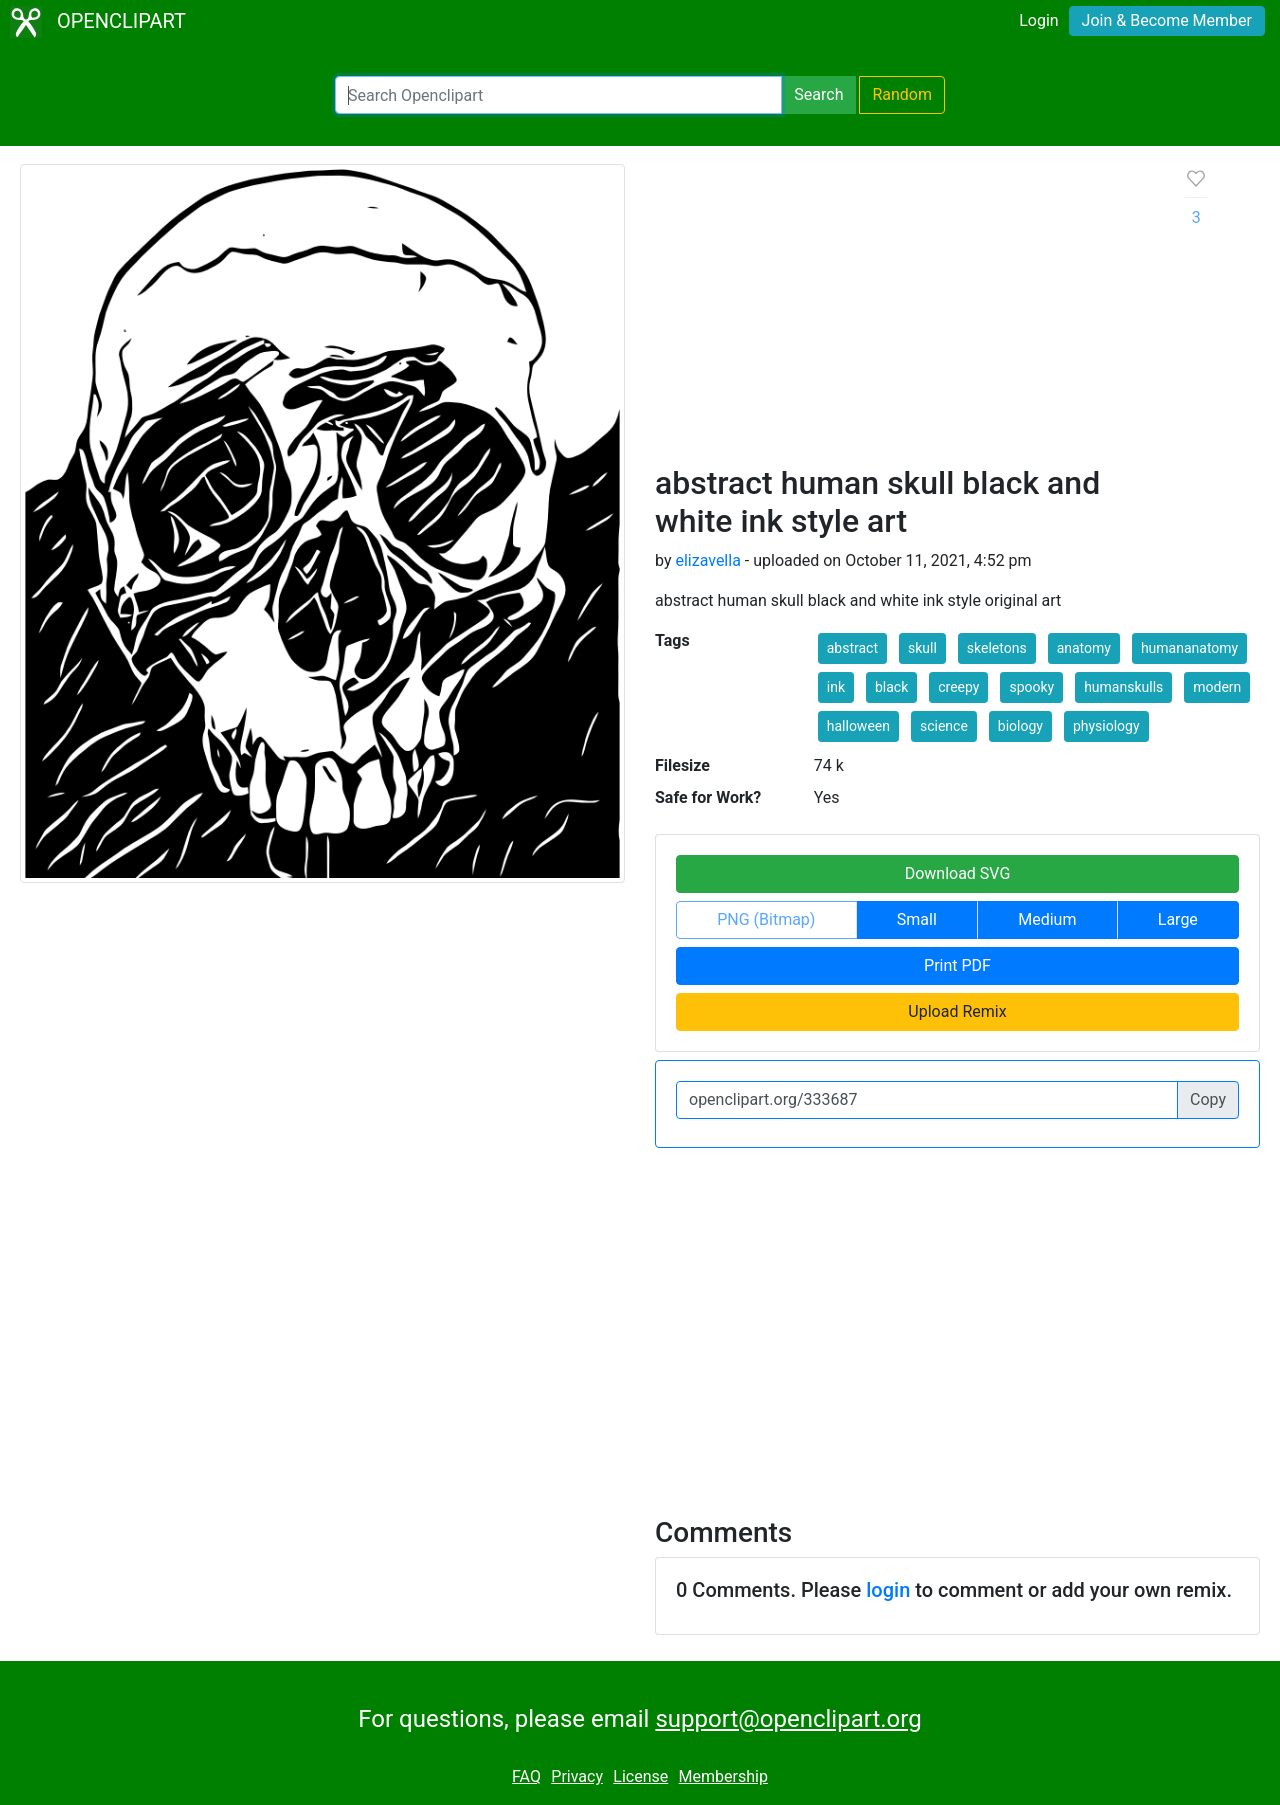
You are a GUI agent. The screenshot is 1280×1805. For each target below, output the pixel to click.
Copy (1208, 1099)
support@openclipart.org (788, 1719)
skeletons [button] (997, 648)
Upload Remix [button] (957, 1011)
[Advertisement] (904, 314)
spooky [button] (1031, 687)
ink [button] (836, 687)
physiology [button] (1106, 726)
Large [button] (1178, 919)
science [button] (944, 726)
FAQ (526, 1776)
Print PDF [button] (957, 965)
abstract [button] (852, 648)
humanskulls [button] (1123, 687)
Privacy (577, 1776)
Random (902, 94)
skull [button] (922, 648)
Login (1038, 20)
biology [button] (1020, 726)
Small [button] (917, 919)
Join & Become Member (1167, 20)
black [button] (891, 687)
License (640, 1776)
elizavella (707, 560)
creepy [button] (958, 687)
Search (818, 94)
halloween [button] (858, 726)
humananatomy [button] (1189, 648)
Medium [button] (1047, 919)
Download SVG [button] (958, 873)
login (888, 1590)
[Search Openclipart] (558, 95)
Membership (723, 1776)
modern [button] (1217, 687)
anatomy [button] (1084, 648)
